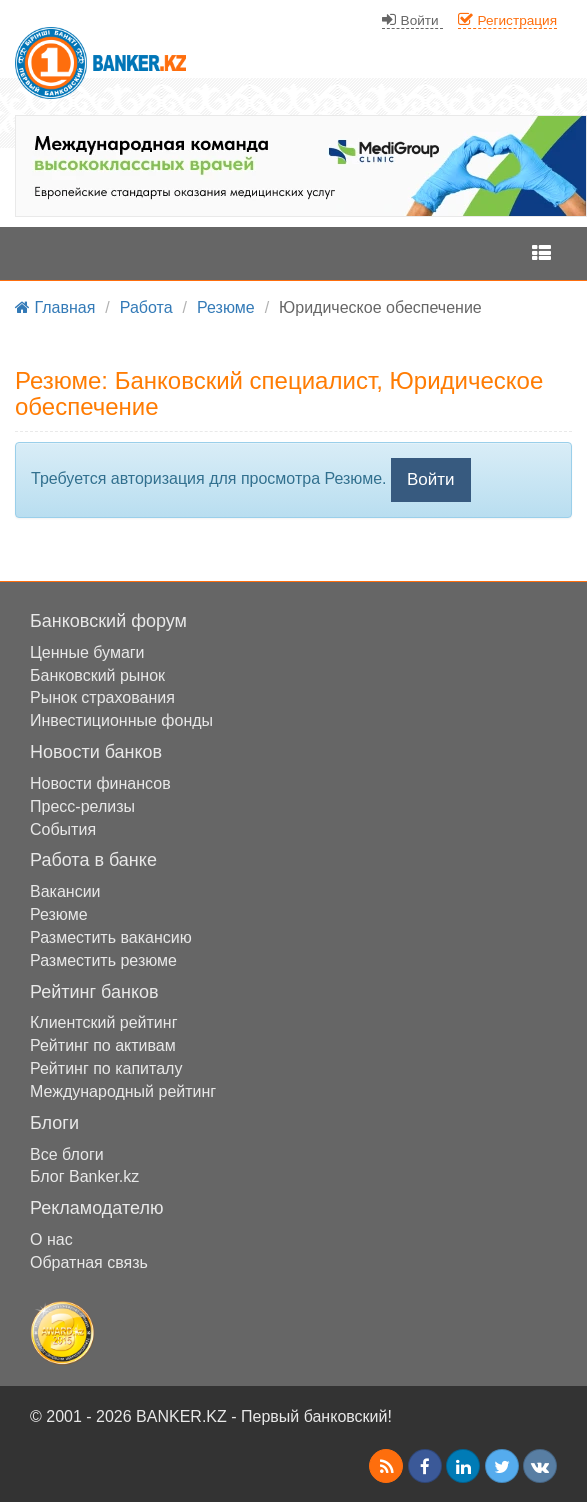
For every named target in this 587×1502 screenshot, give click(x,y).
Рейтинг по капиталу (106, 1068)
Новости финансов (100, 783)
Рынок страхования (102, 697)
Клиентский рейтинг (103, 1022)
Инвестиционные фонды (121, 720)
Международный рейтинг (123, 1091)
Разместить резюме (103, 960)
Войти (431, 479)
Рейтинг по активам (103, 1045)
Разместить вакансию (111, 937)
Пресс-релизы (82, 806)
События (63, 829)
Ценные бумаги (87, 652)
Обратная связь (89, 1262)
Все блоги (67, 1154)
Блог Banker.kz (84, 1176)
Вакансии (65, 891)
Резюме (59, 914)
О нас (51, 1239)
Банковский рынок (97, 675)
